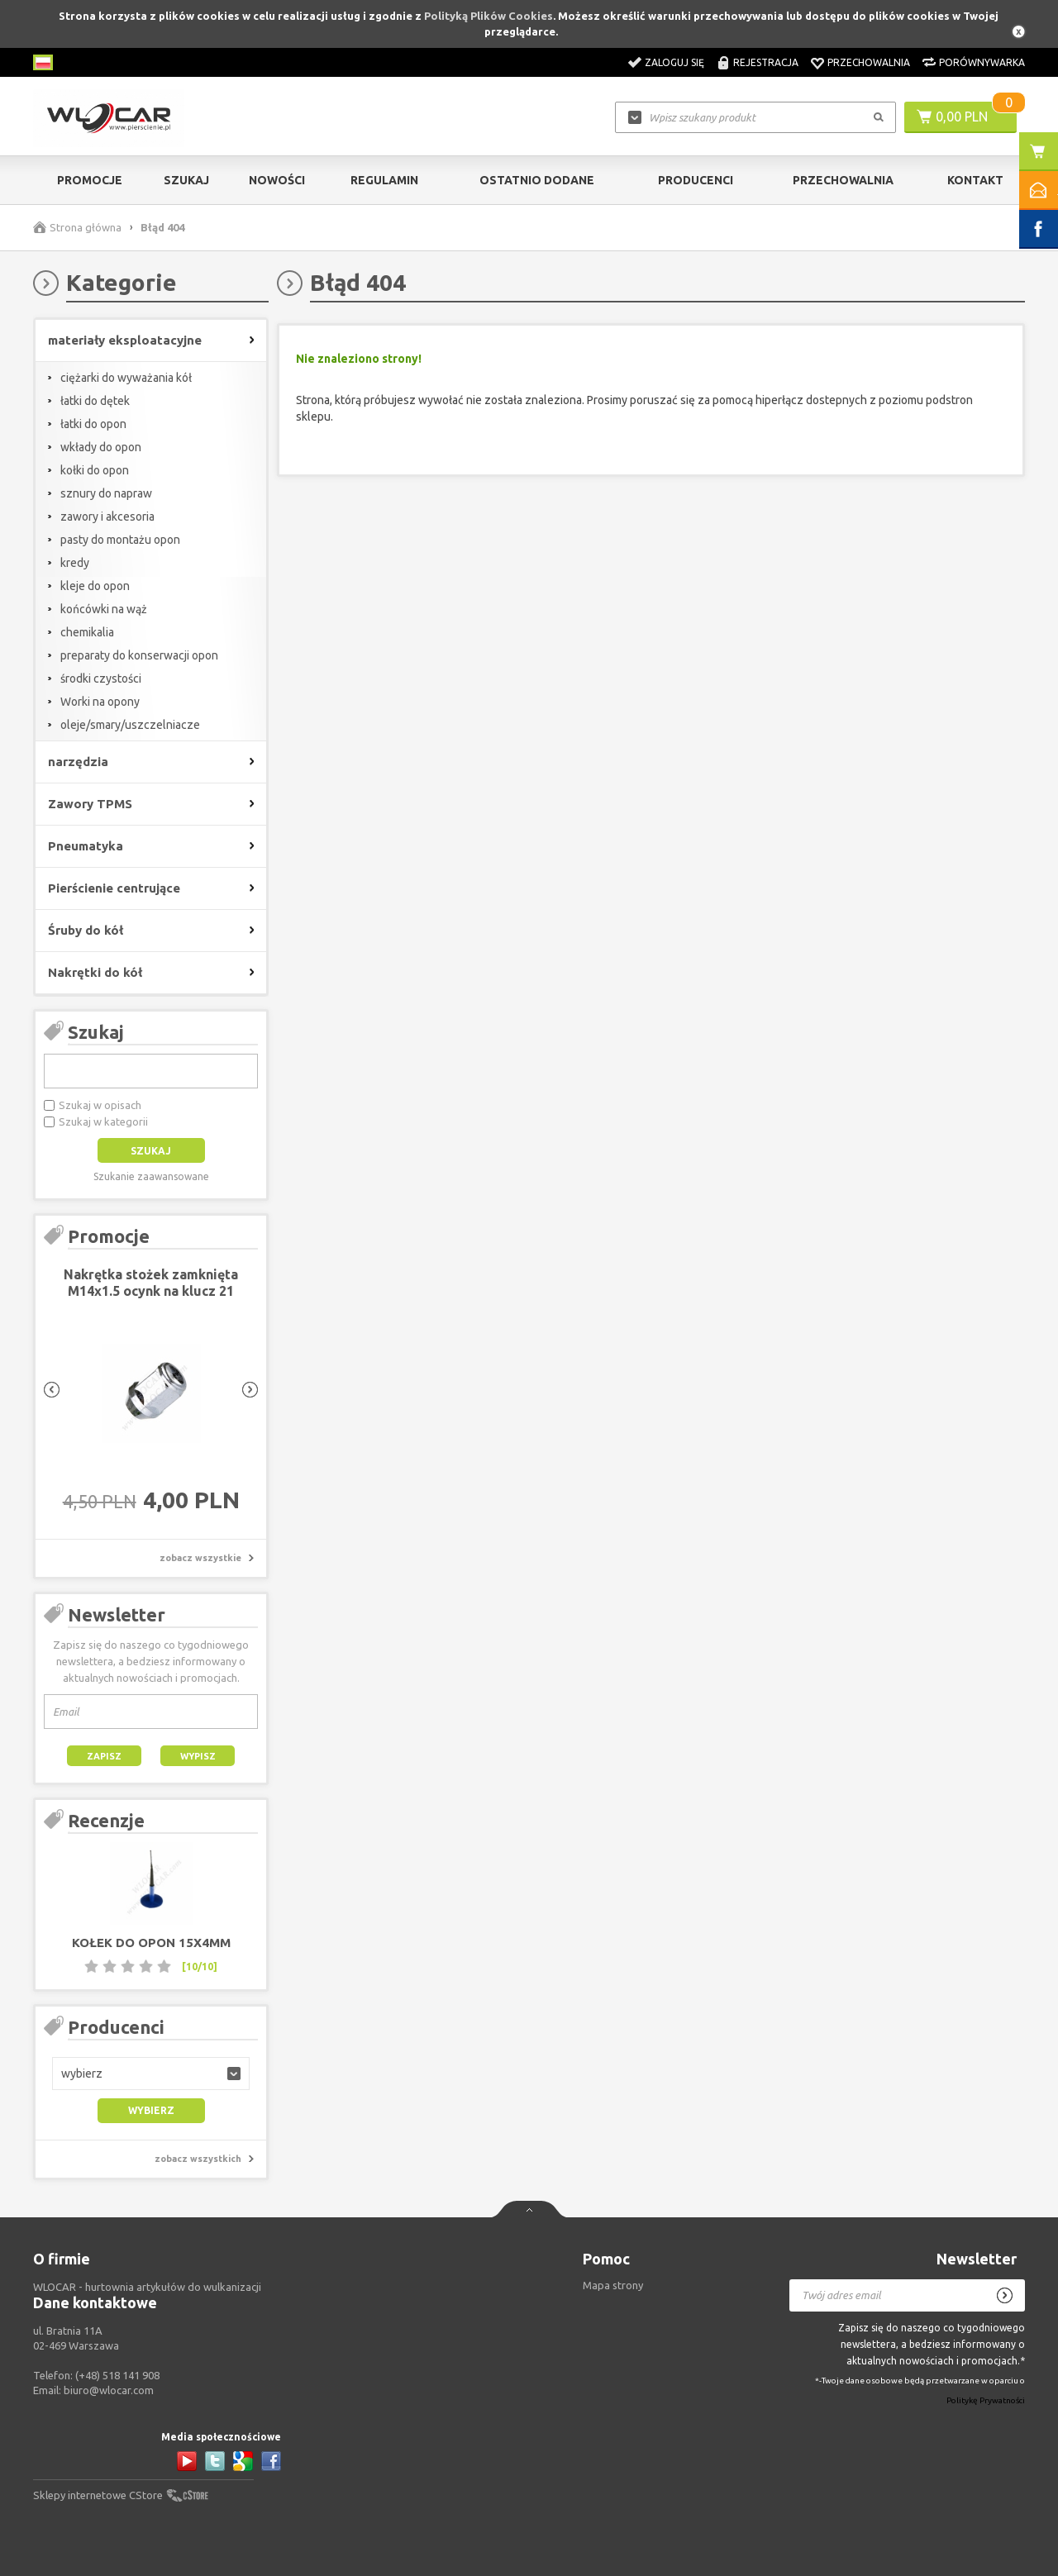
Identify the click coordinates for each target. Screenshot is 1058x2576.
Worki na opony (100, 701)
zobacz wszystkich (198, 2159)
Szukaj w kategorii (103, 1121)
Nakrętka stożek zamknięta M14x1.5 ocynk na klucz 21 (151, 1282)
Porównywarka (982, 62)
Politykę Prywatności (985, 2400)
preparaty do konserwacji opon (139, 655)
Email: (93, 2390)
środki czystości (100, 678)
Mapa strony (613, 2285)
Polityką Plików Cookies (488, 15)
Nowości (277, 180)
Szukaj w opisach (100, 1105)
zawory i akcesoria (107, 516)
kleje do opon (95, 586)
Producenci (695, 180)
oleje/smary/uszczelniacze (130, 724)
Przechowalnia (868, 62)
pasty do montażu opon (120, 539)
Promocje (89, 180)
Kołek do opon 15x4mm (151, 1943)
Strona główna (86, 227)
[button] (151, 2073)
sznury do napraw (106, 493)
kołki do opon (94, 470)
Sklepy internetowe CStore (98, 2495)
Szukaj (186, 180)
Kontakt (975, 180)
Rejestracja (765, 62)
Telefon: (96, 2375)
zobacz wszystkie (200, 1558)
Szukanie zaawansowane (151, 1176)
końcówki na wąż (103, 609)
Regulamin (384, 180)
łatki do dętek (95, 400)
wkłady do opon (100, 447)
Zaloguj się (674, 62)
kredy (74, 562)
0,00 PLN (962, 116)
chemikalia (87, 632)
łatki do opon (93, 424)
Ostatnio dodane (536, 180)
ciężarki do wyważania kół (126, 377)
